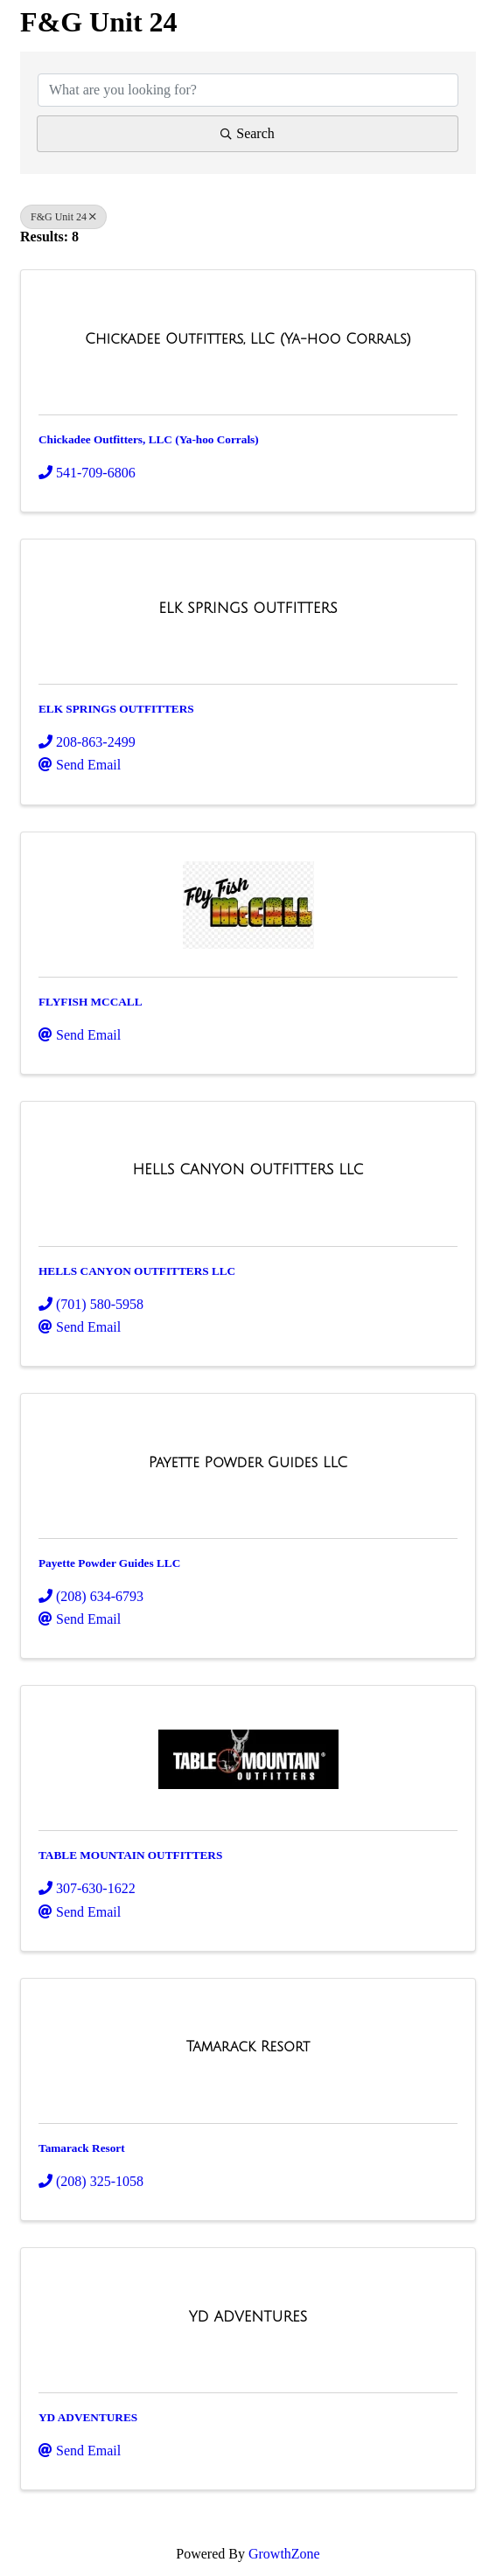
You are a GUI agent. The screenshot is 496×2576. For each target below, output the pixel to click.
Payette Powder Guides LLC (109, 1563)
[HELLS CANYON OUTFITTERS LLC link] (248, 1170)
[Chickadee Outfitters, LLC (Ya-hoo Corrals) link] (248, 339)
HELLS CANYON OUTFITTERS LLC (136, 1271)
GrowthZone (284, 2553)
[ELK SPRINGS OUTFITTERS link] (247, 608)
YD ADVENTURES (87, 2417)
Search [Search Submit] (247, 133)
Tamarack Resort (81, 2148)
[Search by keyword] (248, 90)
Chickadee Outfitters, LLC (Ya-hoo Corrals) (148, 439)
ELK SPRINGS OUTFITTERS (116, 708)
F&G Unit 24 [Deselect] (63, 217)
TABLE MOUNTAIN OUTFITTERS (130, 1855)
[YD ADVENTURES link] (248, 2317)
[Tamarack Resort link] (248, 2047)
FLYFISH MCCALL (90, 1001)
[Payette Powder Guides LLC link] (248, 1463)
